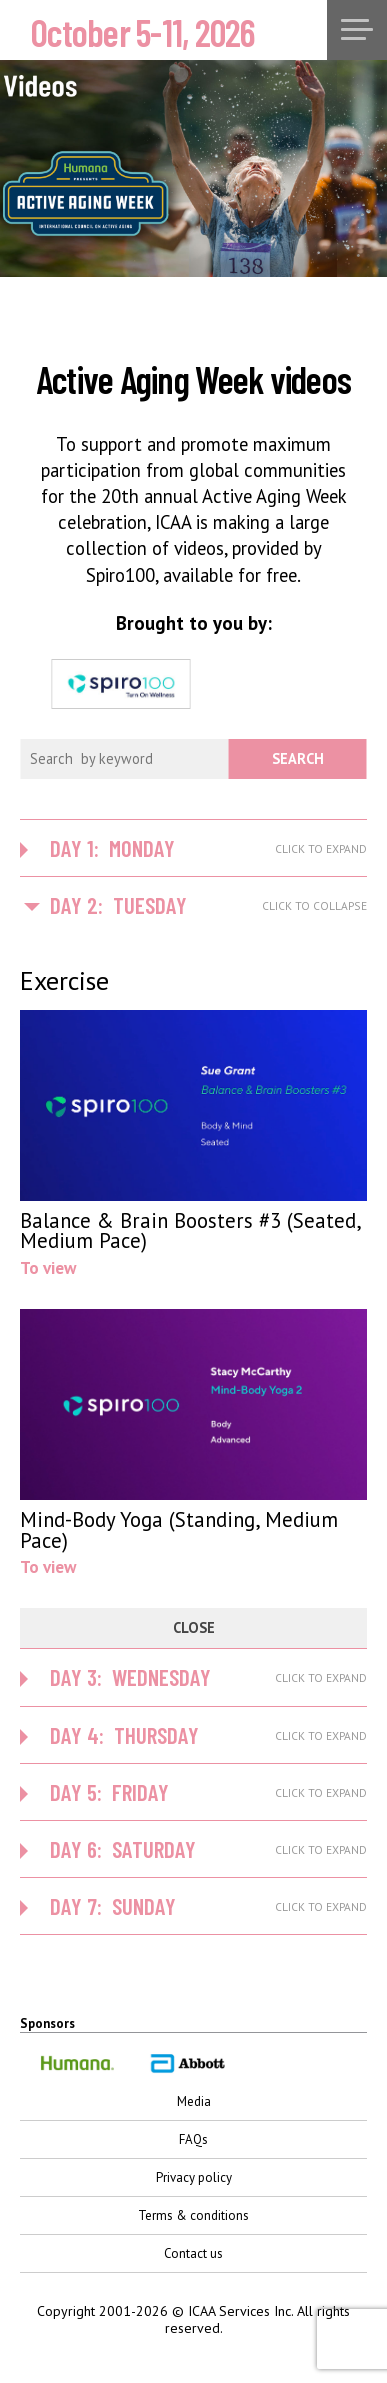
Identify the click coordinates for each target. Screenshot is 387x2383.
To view (193, 1144)
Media (194, 2101)
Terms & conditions (193, 2215)
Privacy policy (194, 2177)
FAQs (193, 2139)
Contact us (193, 2253)
